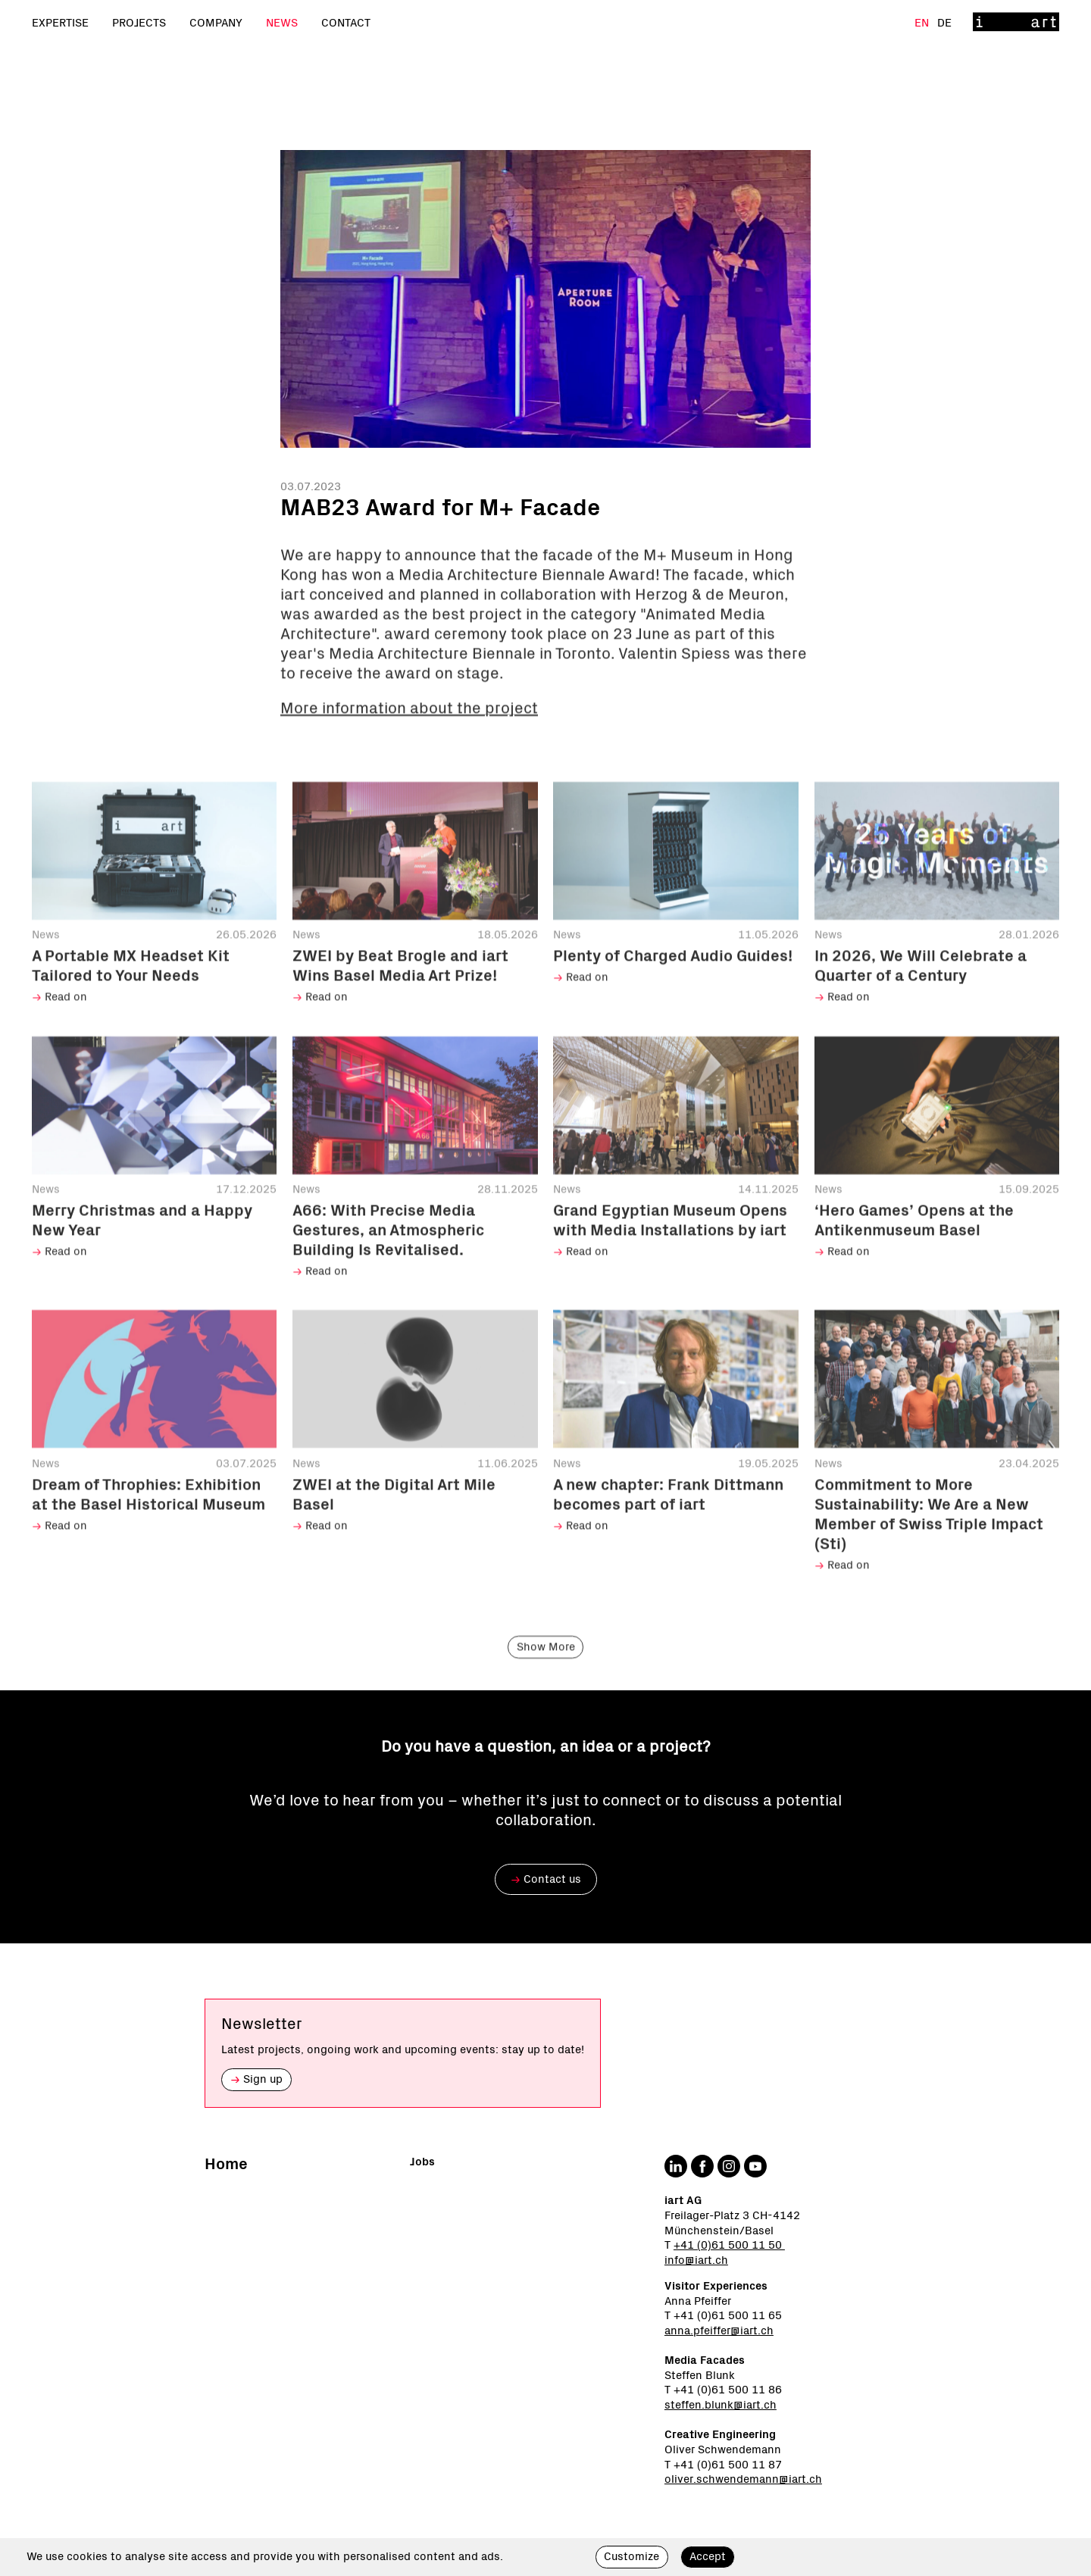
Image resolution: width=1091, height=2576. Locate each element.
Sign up (256, 2079)
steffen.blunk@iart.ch (720, 2405)
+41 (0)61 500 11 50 (729, 2245)
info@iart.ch (696, 2260)
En (923, 23)
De (944, 23)
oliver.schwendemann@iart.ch (743, 2479)
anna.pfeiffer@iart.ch (719, 2331)
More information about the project (409, 735)
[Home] (1016, 23)
